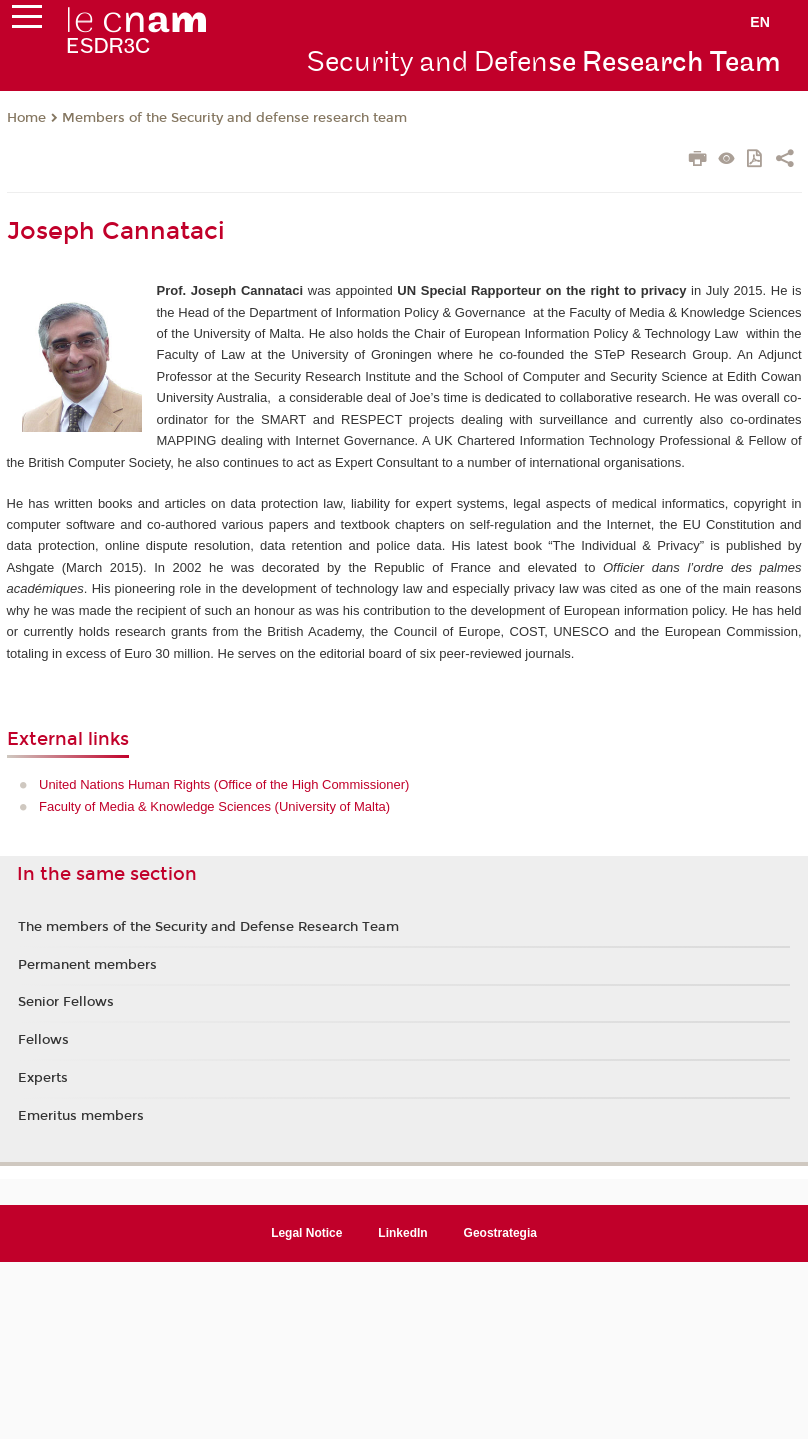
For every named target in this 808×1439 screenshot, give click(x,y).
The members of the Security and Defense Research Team (208, 927)
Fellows (43, 1040)
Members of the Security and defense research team (234, 118)
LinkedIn (402, 1233)
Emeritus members (81, 1116)
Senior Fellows (66, 1002)
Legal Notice (306, 1233)
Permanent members (87, 965)
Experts (43, 1078)
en (760, 22)
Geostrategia (500, 1233)
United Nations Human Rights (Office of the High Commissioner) (224, 784)
